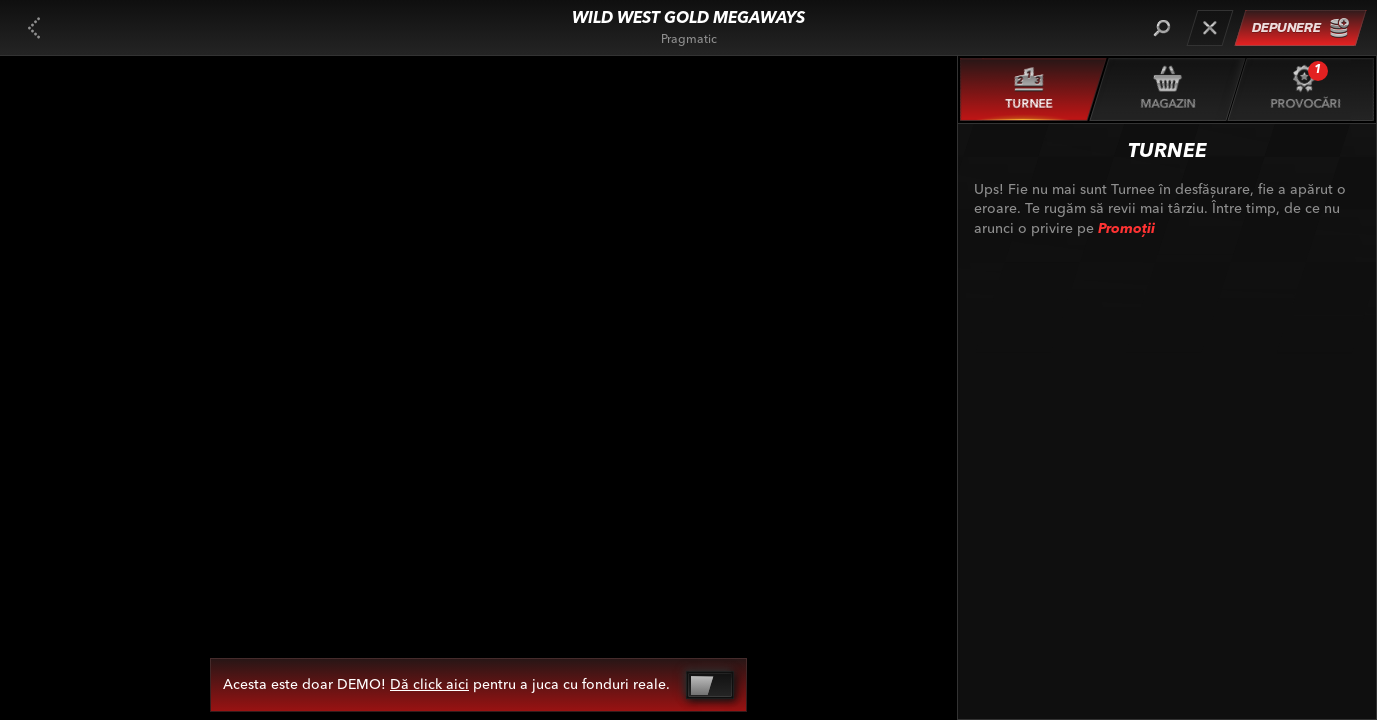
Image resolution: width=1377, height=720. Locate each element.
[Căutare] (1161, 28)
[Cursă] (1209, 28)
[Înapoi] (34, 28)
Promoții (1126, 229)
